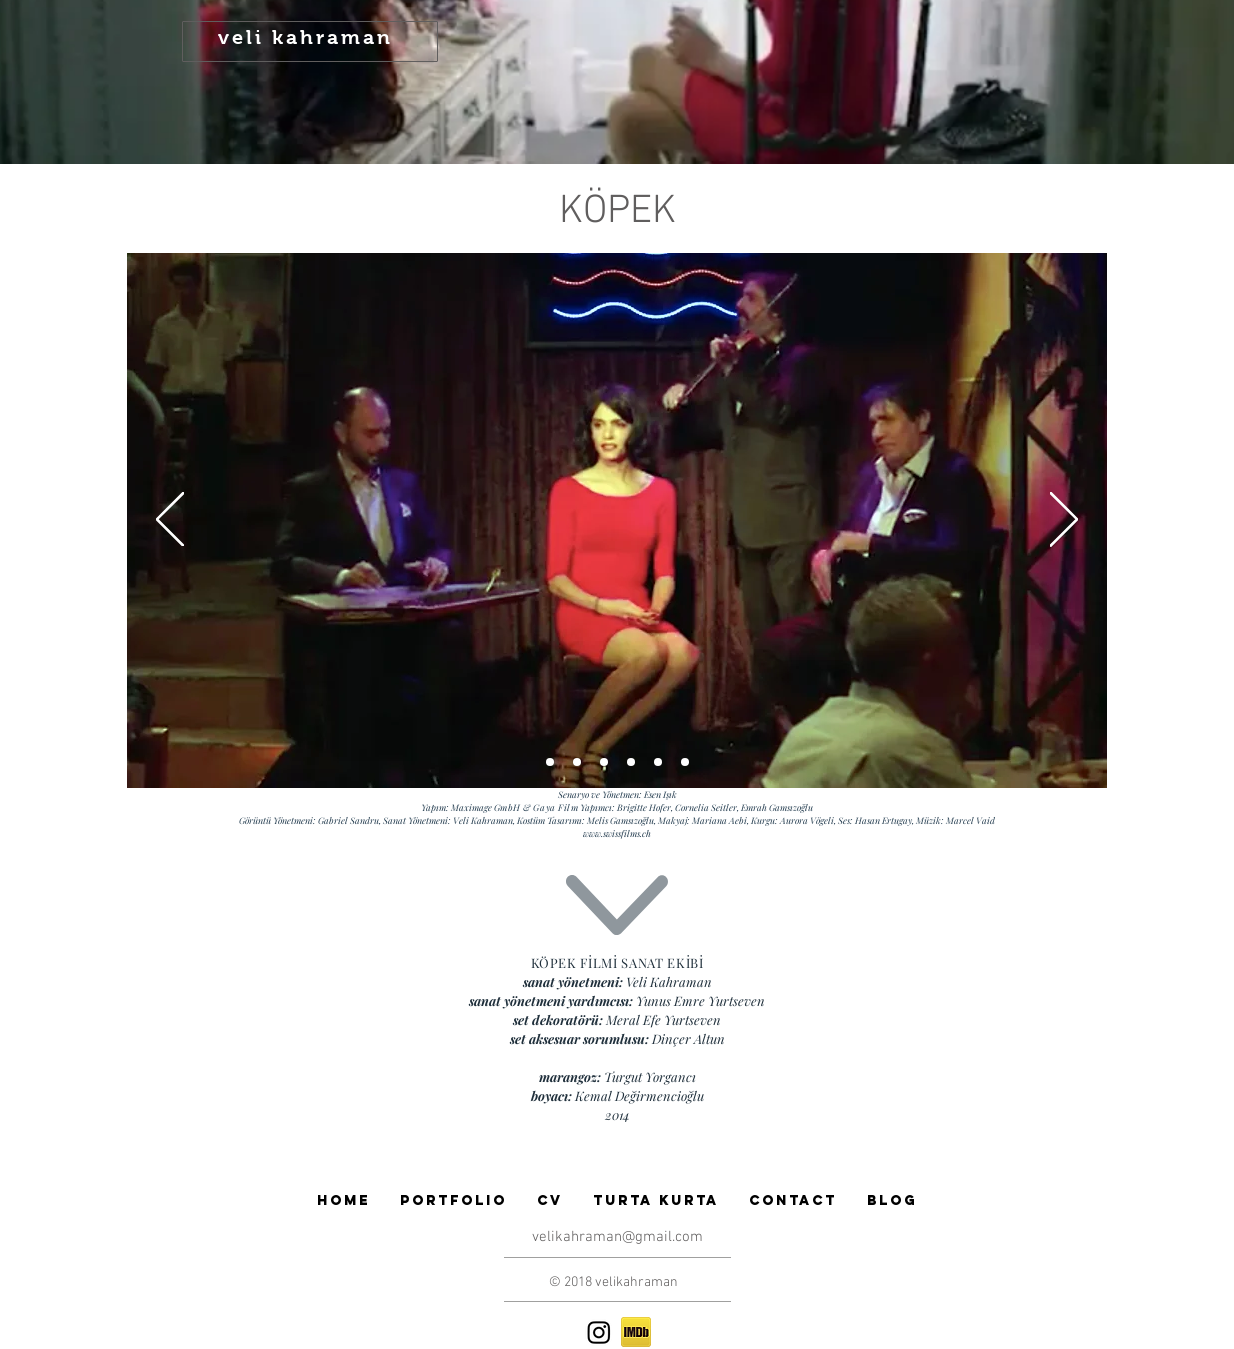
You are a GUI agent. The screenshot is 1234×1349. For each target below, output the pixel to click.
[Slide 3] (631, 762)
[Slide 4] (658, 762)
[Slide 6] (604, 762)
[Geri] (170, 521)
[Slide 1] (550, 762)
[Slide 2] (577, 762)
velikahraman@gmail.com (617, 1237)
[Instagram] (599, 1332)
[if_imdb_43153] (636, 1332)
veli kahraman (305, 37)
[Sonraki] (1064, 521)
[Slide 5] (685, 762)
